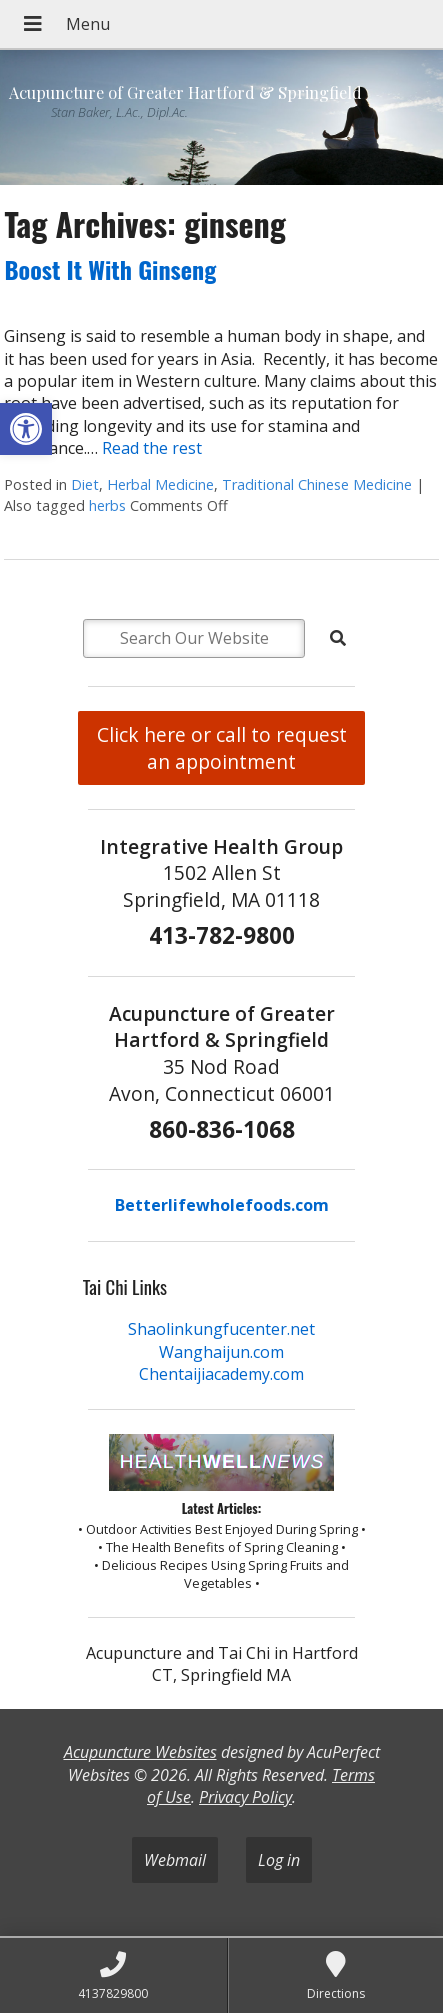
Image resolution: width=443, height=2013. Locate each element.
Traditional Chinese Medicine (317, 484)
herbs (107, 505)
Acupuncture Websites (140, 1752)
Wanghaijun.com (221, 1352)
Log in (279, 1860)
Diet (85, 484)
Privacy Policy (245, 1797)
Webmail (175, 1860)
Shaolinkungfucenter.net (221, 1329)
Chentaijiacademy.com (221, 1374)
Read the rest (152, 448)
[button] (26, 429)
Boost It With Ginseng (110, 269)
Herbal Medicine (160, 484)
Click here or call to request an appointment (222, 748)
